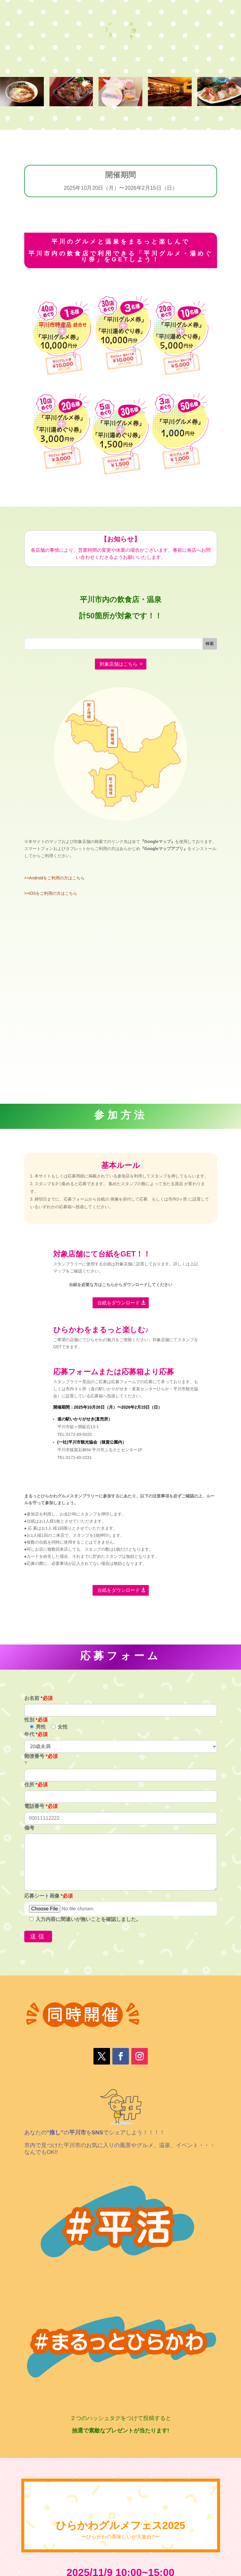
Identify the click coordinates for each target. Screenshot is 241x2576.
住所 (36, 1784)
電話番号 (41, 1806)
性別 (36, 1720)
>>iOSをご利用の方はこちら (50, 893)
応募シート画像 (48, 1896)
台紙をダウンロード (118, 1302)
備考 (29, 1828)
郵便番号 (41, 1756)
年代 (36, 1734)
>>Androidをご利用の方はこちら (54, 878)
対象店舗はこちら (119, 664)
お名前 (38, 1698)
